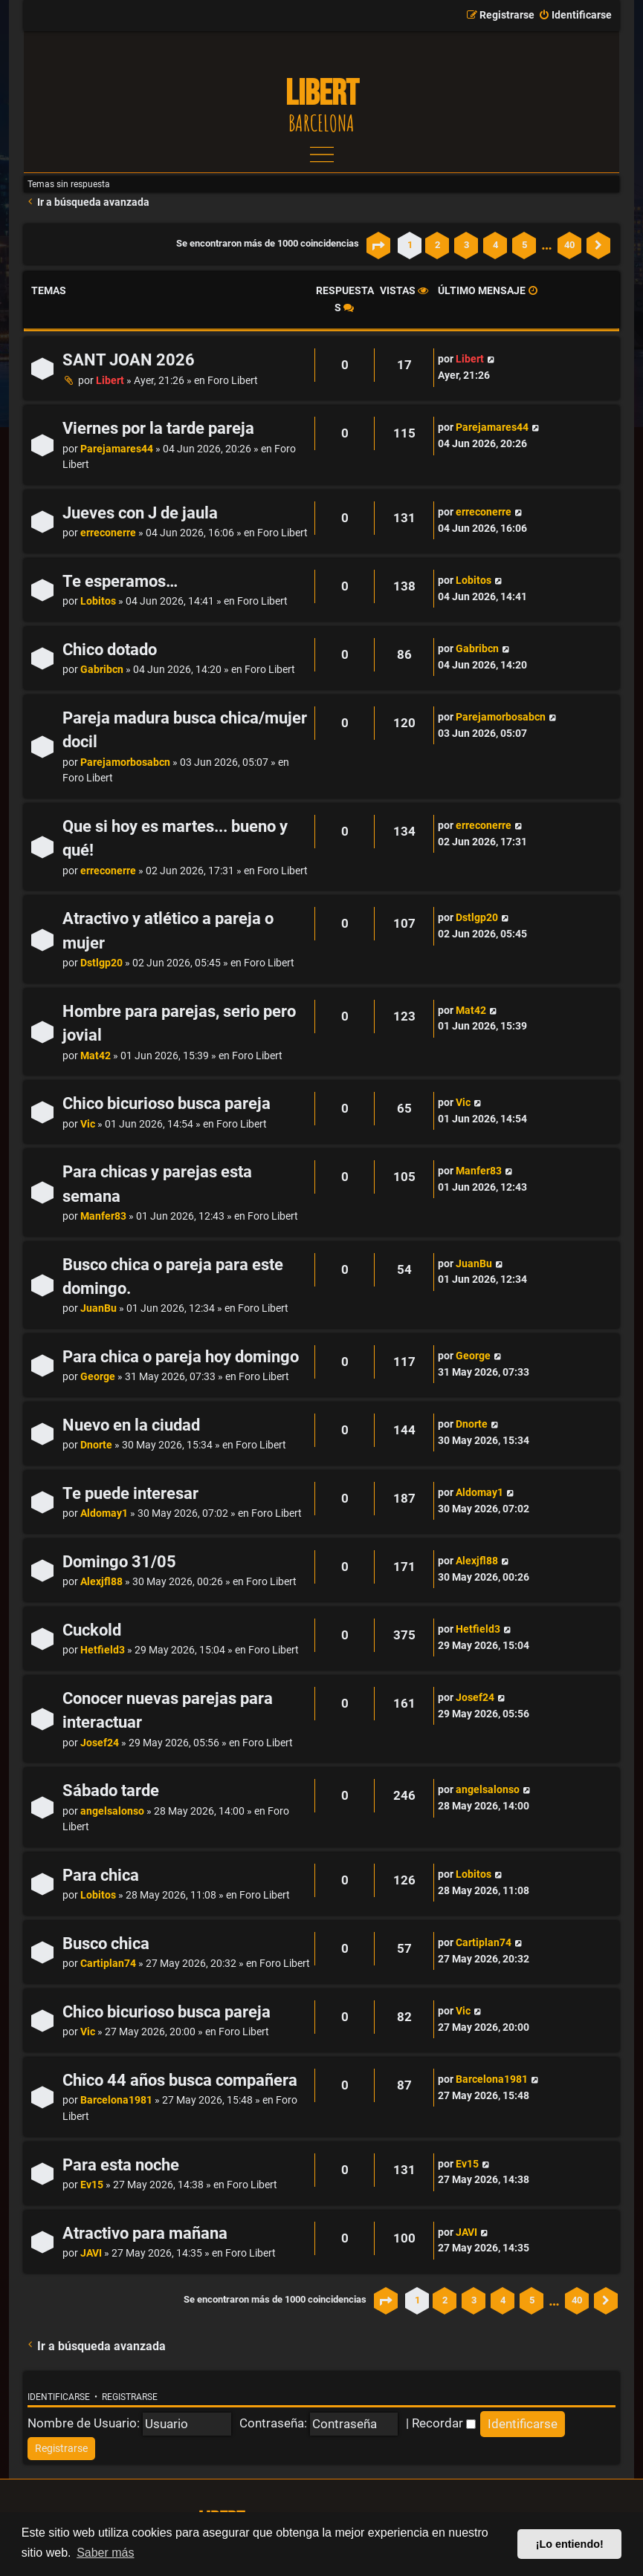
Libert (110, 380)
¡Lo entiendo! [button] (570, 2544)
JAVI (91, 2253)
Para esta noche (120, 2165)
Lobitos (98, 601)
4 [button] (495, 244)
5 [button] (524, 244)
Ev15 (91, 2185)
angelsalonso (112, 1811)
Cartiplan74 (108, 1963)
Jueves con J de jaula (140, 513)
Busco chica (105, 1943)
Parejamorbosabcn (125, 762)
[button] (378, 245)
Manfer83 (103, 1216)
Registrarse (130, 2397)
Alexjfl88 (101, 1581)
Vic (87, 1124)
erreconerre (108, 533)
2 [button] (437, 244)
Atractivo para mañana (144, 2233)
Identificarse (59, 2397)
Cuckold (91, 1630)
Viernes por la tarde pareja (158, 428)
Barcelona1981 (116, 2100)
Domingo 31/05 (119, 1561)
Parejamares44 (116, 449)
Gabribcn (101, 669)
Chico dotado (109, 649)
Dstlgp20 (101, 963)
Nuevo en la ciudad (131, 1425)
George (97, 1376)
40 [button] (569, 244)
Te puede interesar (130, 1493)
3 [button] (466, 244)
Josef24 (99, 1743)
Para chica (100, 1875)
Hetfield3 (102, 1650)
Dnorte (96, 1445)
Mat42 (95, 1056)
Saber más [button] (105, 2552)
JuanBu (98, 1308)
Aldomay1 (104, 1513)
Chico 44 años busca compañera (179, 2080)
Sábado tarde (110, 1790)
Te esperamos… (120, 581)
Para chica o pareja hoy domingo (180, 1356)
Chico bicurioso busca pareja (166, 1103)
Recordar (444, 2423)
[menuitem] (575, 15)
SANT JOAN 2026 (128, 360)
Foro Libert (232, 380)
